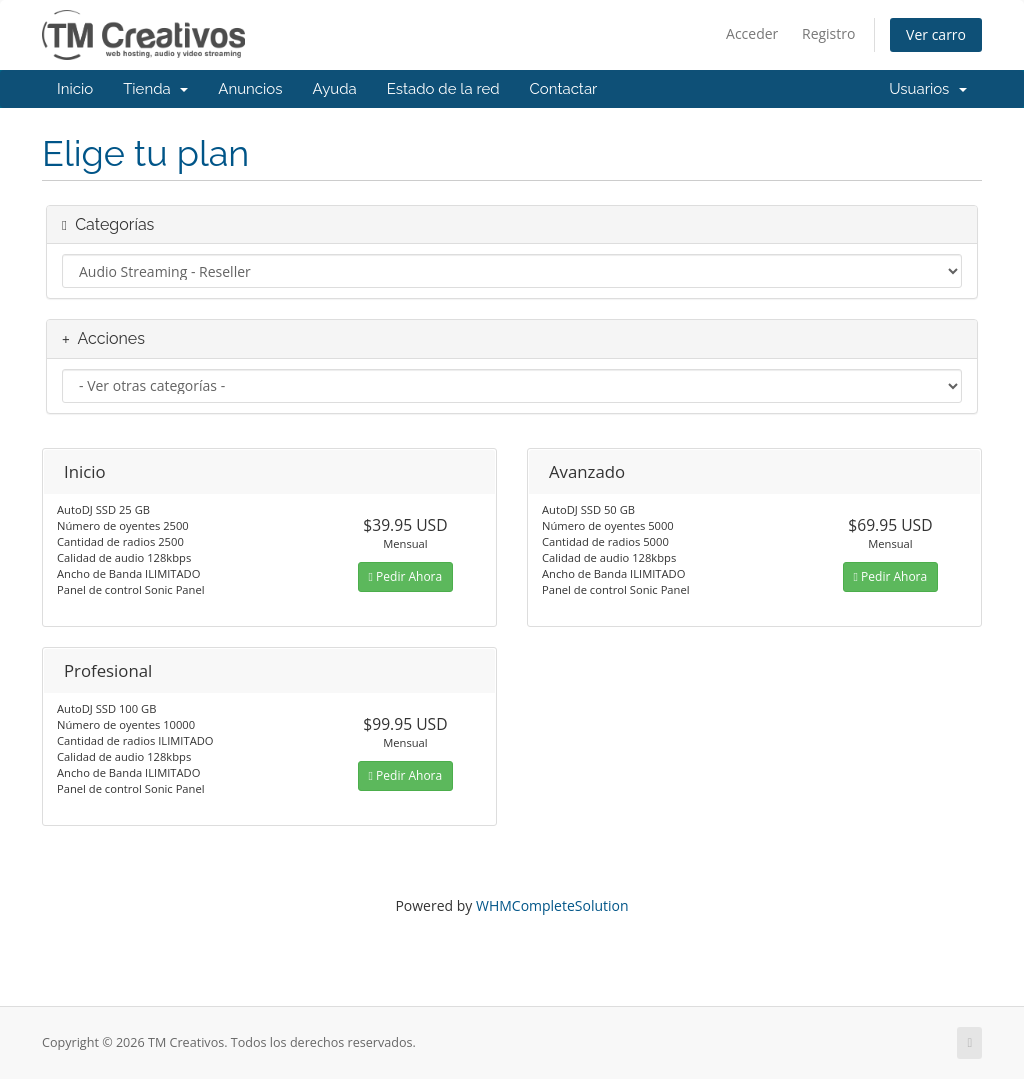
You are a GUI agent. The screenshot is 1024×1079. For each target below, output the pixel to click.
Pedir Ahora (406, 576)
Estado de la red (443, 89)
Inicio (75, 89)
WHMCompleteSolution (552, 905)
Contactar (564, 89)
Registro (828, 33)
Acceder (752, 33)
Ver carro (936, 34)
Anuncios (250, 89)
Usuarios (928, 89)
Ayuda (335, 89)
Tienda (155, 89)
